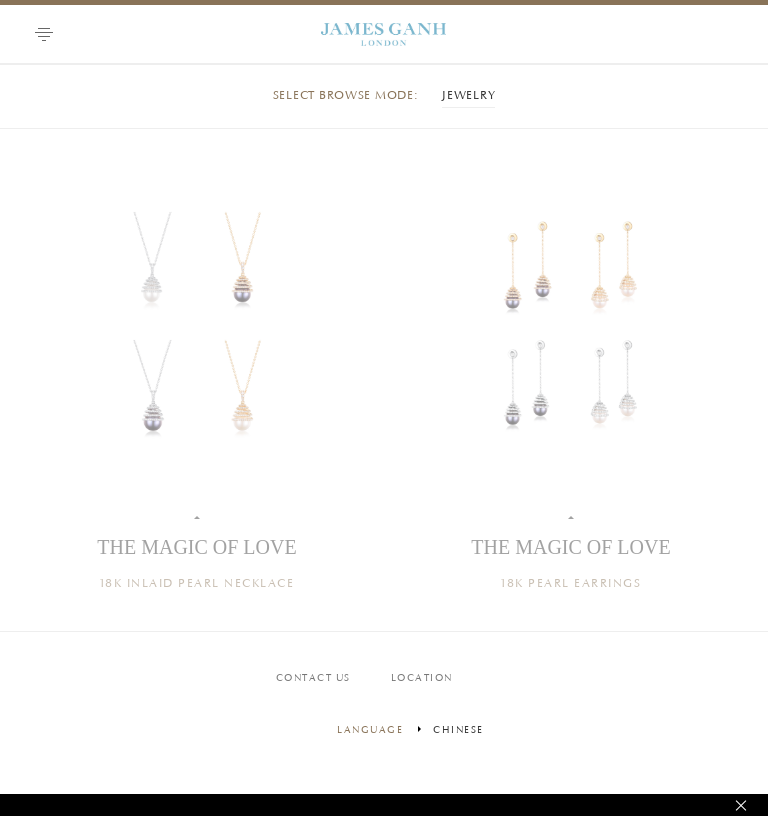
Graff (384, 34)
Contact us (313, 678)
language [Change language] (370, 730)
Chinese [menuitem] (458, 730)
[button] (44, 34)
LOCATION (422, 678)
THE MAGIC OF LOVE (196, 547)
